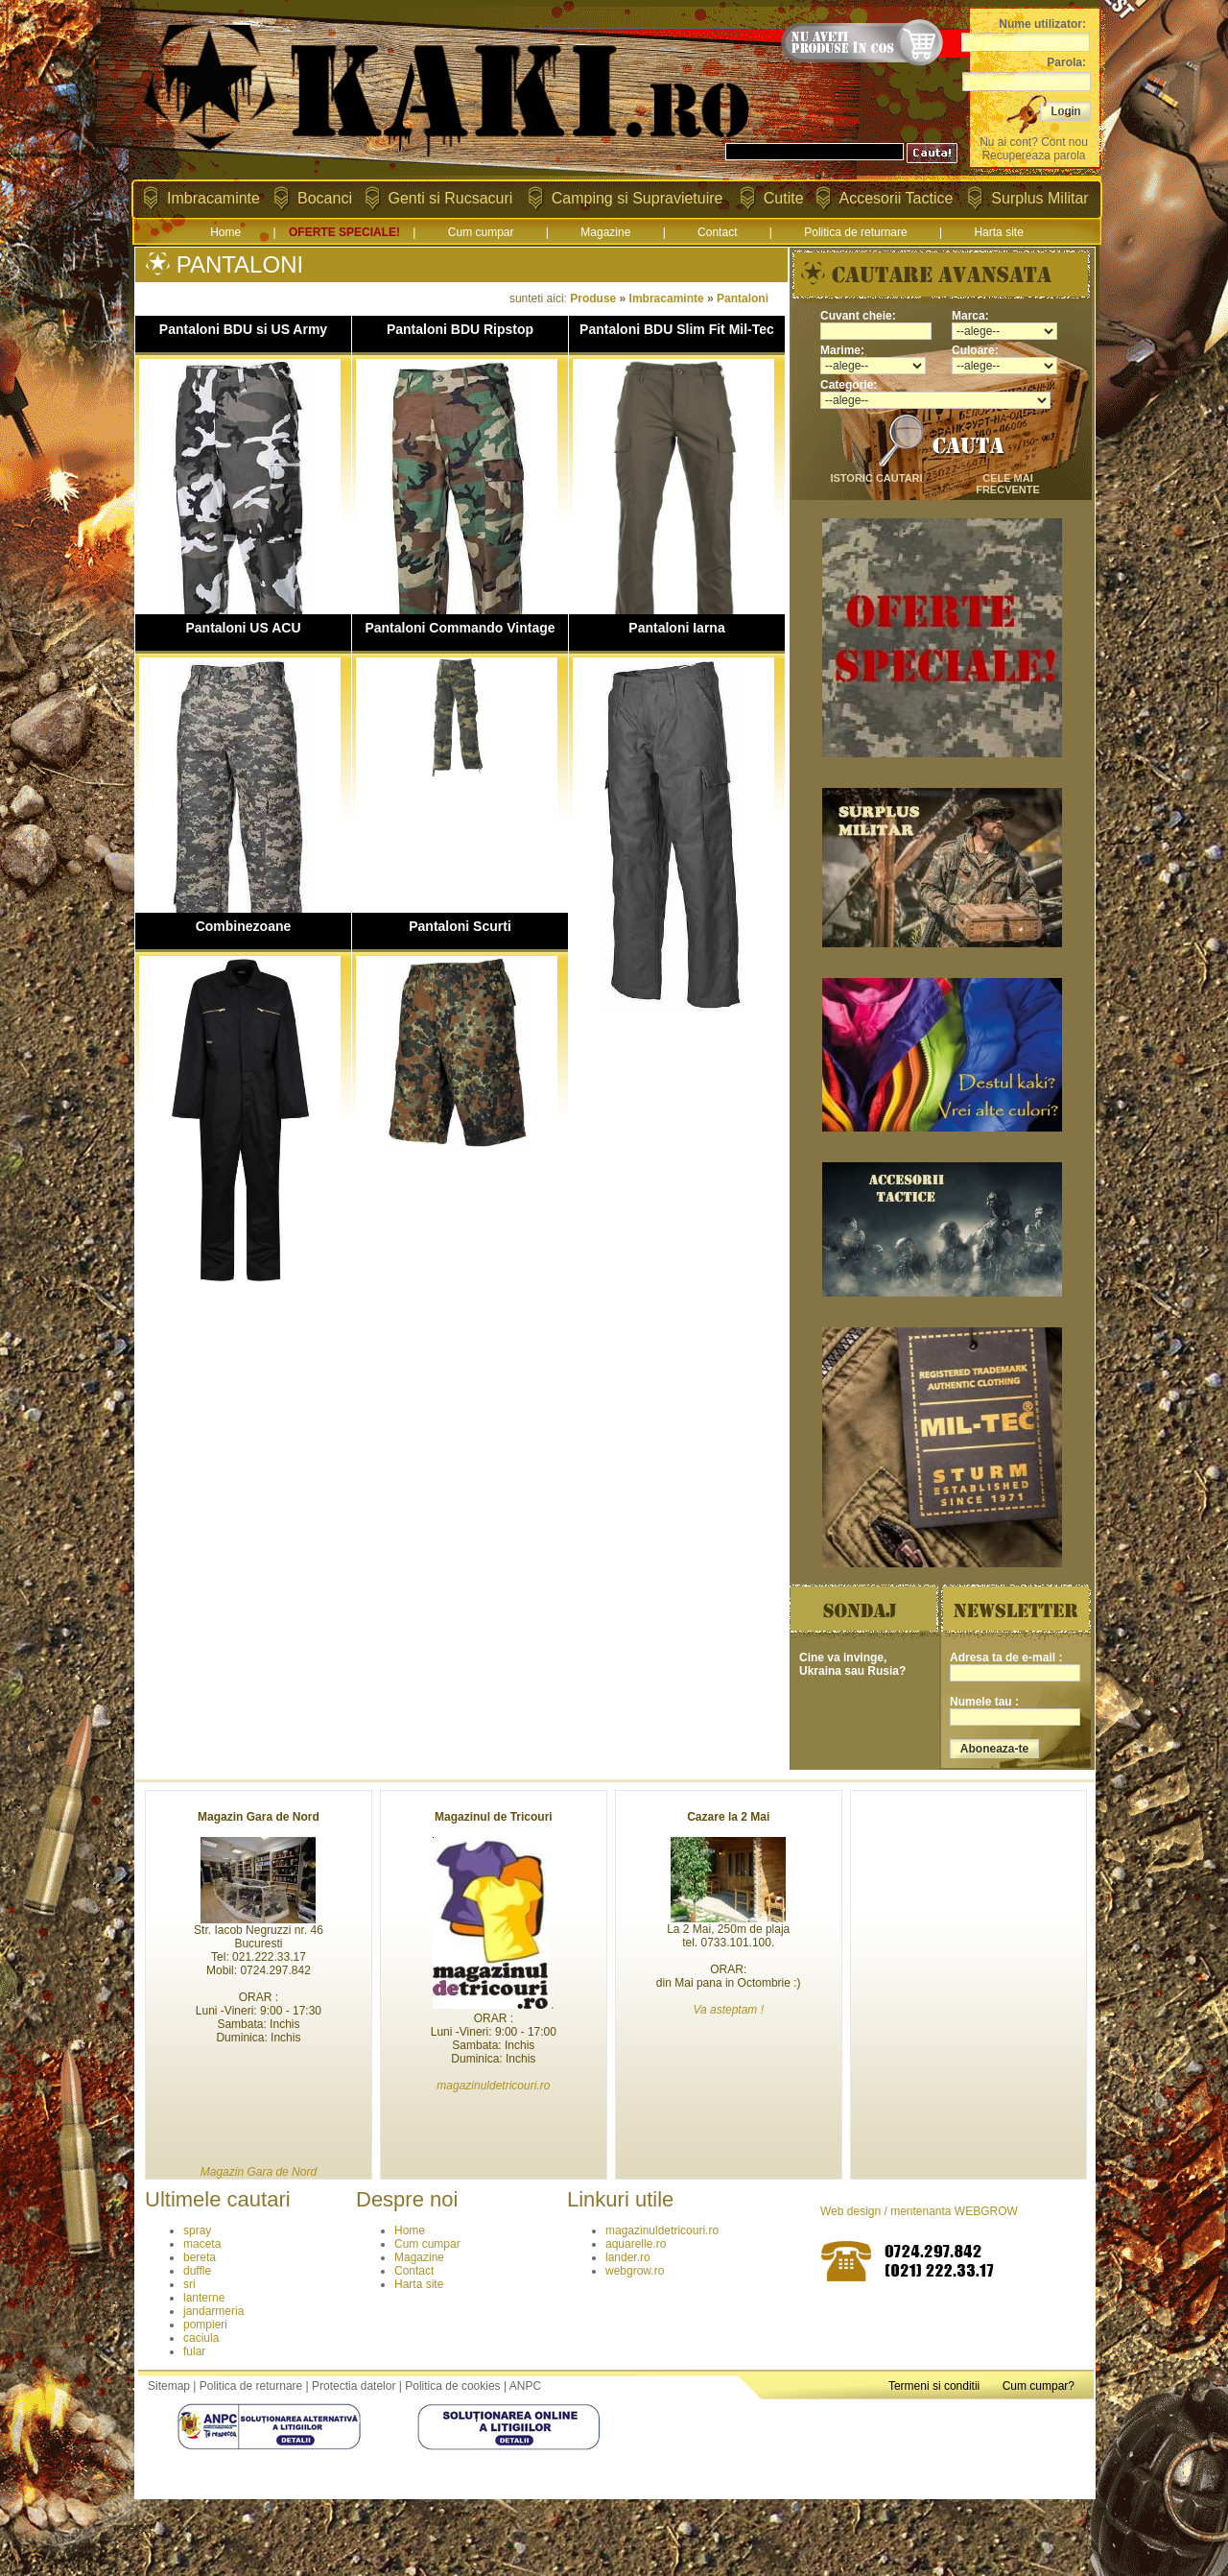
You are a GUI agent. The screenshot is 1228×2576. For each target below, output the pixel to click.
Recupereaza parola (1033, 155)
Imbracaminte (213, 198)
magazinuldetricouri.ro (662, 2230)
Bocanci (324, 198)
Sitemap (169, 2386)
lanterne (203, 2297)
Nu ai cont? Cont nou (1034, 142)
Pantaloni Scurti (460, 926)
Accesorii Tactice (896, 198)
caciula (201, 2338)
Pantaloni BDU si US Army (243, 329)
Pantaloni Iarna (676, 627)
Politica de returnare (855, 232)
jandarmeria (213, 2311)
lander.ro (627, 2257)
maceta (202, 2244)
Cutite (784, 198)
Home (225, 232)
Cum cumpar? (1038, 2386)
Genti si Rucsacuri (451, 198)
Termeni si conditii (934, 2386)
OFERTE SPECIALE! (344, 232)
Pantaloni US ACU (242, 627)
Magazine (605, 232)
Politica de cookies (452, 2386)
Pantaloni (742, 298)
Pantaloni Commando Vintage (460, 627)
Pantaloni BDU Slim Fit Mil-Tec (676, 329)
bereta (199, 2257)
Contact (717, 232)
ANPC (525, 2386)
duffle (197, 2271)
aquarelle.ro (635, 2244)
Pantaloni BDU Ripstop (460, 329)
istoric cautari (876, 478)
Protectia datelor (353, 2386)
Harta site (998, 232)
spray (197, 2230)
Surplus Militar (1039, 198)
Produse (593, 298)
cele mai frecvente (1008, 483)
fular (194, 2351)
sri (189, 2284)
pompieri (205, 2324)
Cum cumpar (481, 232)
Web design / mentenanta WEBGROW (919, 2211)
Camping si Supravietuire (637, 198)
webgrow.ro (634, 2271)
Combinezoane (244, 926)
